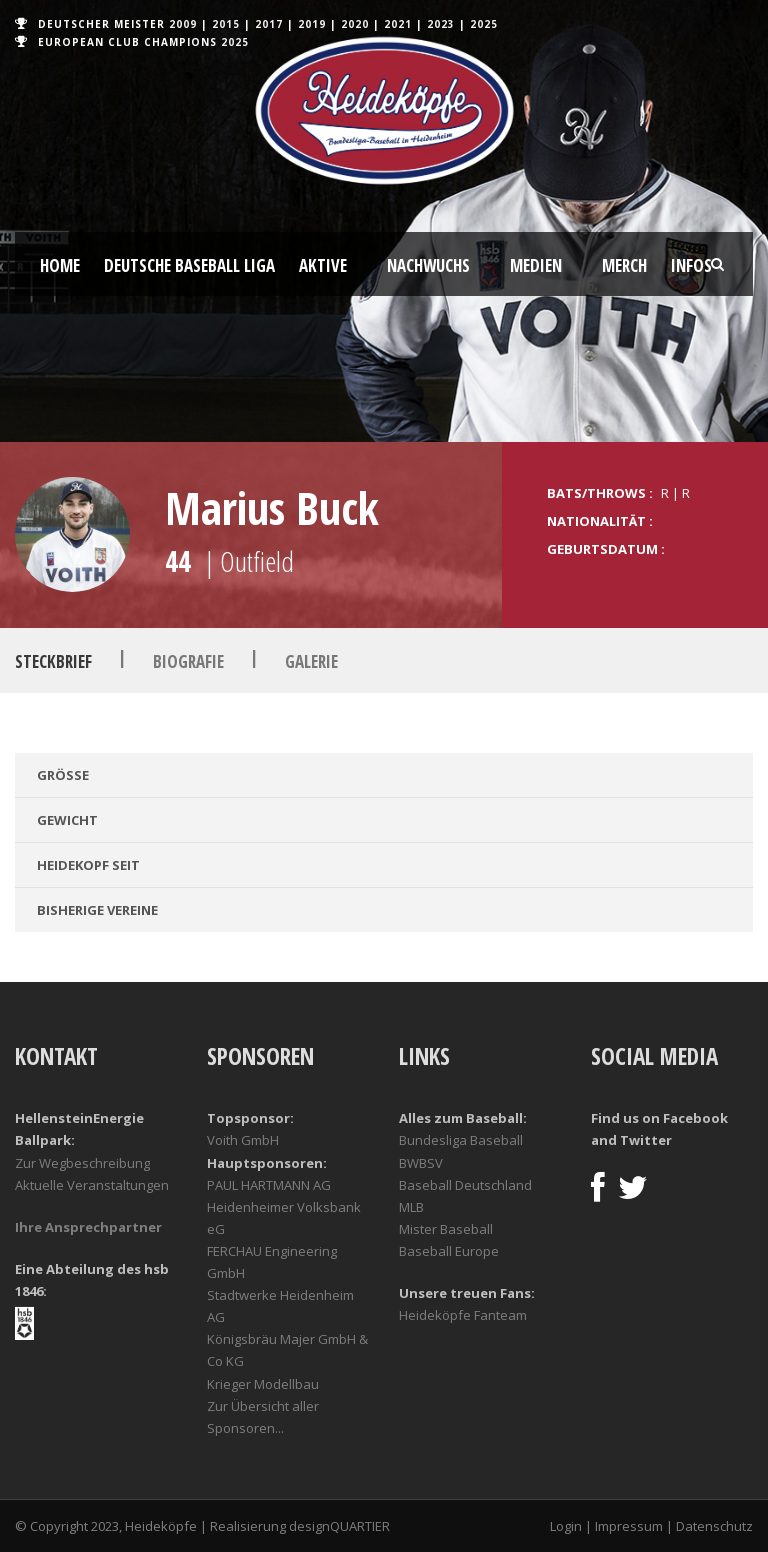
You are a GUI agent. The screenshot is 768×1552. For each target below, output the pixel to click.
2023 (441, 24)
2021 (398, 24)
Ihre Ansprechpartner (88, 1227)
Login (566, 1526)
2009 (183, 24)
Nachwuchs (428, 265)
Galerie (311, 661)
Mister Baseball (446, 1229)
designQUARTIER (339, 1526)
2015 (226, 24)
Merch (624, 265)
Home (60, 265)
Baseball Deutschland (465, 1185)
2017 (269, 24)
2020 (355, 24)
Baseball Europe (449, 1251)
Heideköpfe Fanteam (463, 1315)
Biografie (188, 661)
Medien (536, 265)
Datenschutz (714, 1526)
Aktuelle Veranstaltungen (92, 1185)
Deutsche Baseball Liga (189, 265)
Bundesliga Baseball (461, 1140)
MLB (411, 1207)
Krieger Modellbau (263, 1384)
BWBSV (421, 1163)
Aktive (323, 265)
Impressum (629, 1526)
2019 (312, 24)
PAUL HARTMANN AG (269, 1185)
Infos (691, 265)
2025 (484, 24)
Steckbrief (53, 661)
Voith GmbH (243, 1140)
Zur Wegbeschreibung (82, 1163)
